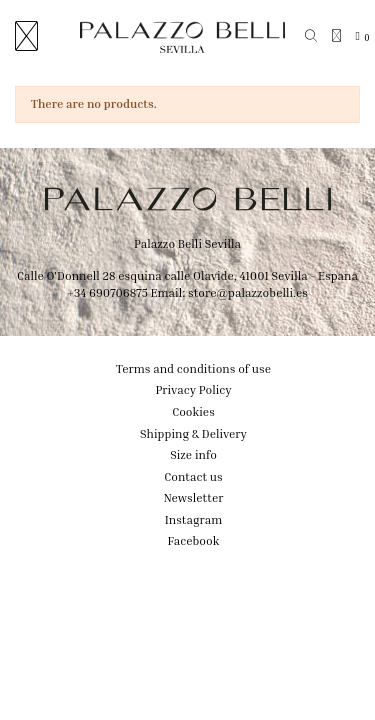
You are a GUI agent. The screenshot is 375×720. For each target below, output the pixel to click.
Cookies (193, 411)
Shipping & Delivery (193, 433)
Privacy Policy (193, 389)
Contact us (193, 476)
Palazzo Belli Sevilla (187, 243)
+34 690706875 (107, 292)
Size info (193, 454)
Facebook (194, 540)
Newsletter (194, 497)
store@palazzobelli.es (248, 292)
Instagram (194, 519)
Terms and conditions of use (193, 368)
